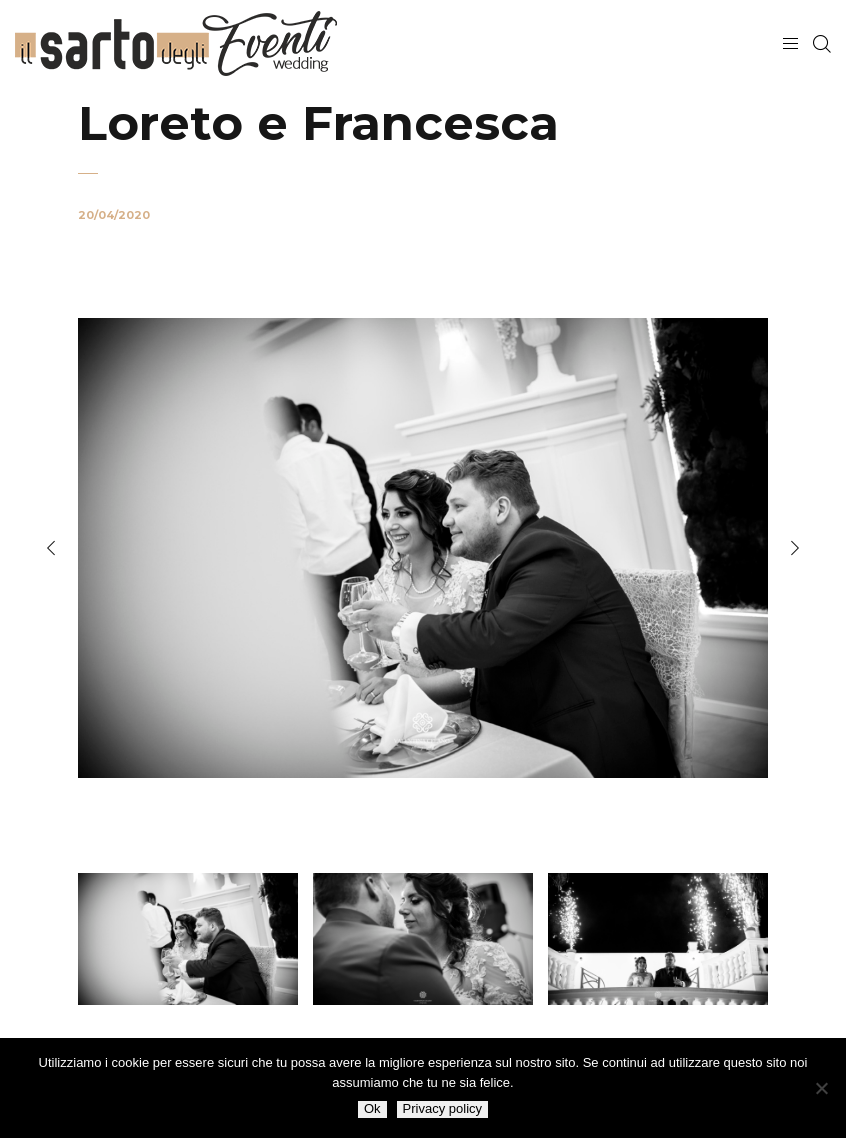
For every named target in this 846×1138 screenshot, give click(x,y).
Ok (372, 1108)
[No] (821, 1088)
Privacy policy (442, 1108)
